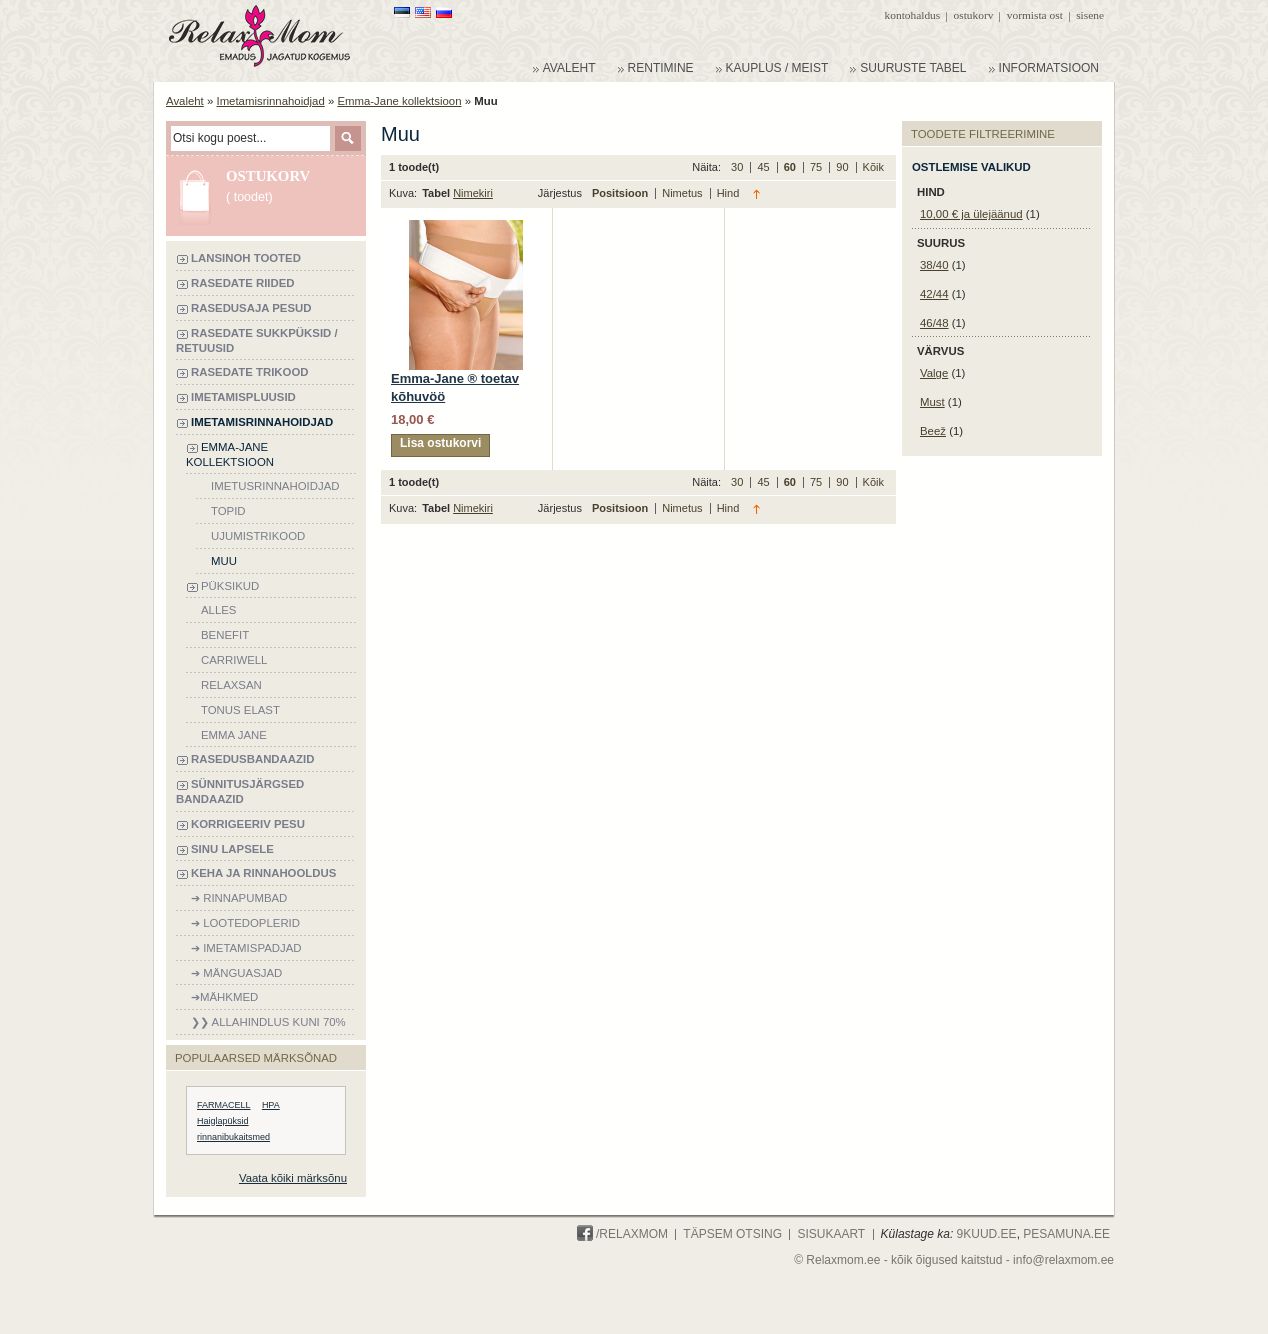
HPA (271, 1105)
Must (932, 402)
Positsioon (621, 193)
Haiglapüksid (223, 1121)
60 (791, 167)
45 (764, 167)
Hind (728, 193)
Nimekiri (473, 193)
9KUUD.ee (987, 1234)
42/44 (934, 294)
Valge (934, 373)
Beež (933, 431)
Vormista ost (1035, 15)
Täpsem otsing (732, 1234)
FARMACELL (224, 1105)
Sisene (1090, 15)
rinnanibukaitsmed (233, 1137)
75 (817, 167)
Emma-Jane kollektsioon (399, 101)
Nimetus (683, 193)
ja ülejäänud (971, 214)
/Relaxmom (622, 1234)
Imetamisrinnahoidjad (270, 101)
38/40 (934, 265)
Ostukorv (974, 15)
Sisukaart (831, 1234)
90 (843, 167)
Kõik (873, 167)
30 (738, 167)
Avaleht (185, 101)
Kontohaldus (913, 15)
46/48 (934, 323)
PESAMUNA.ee (1066, 1234)
